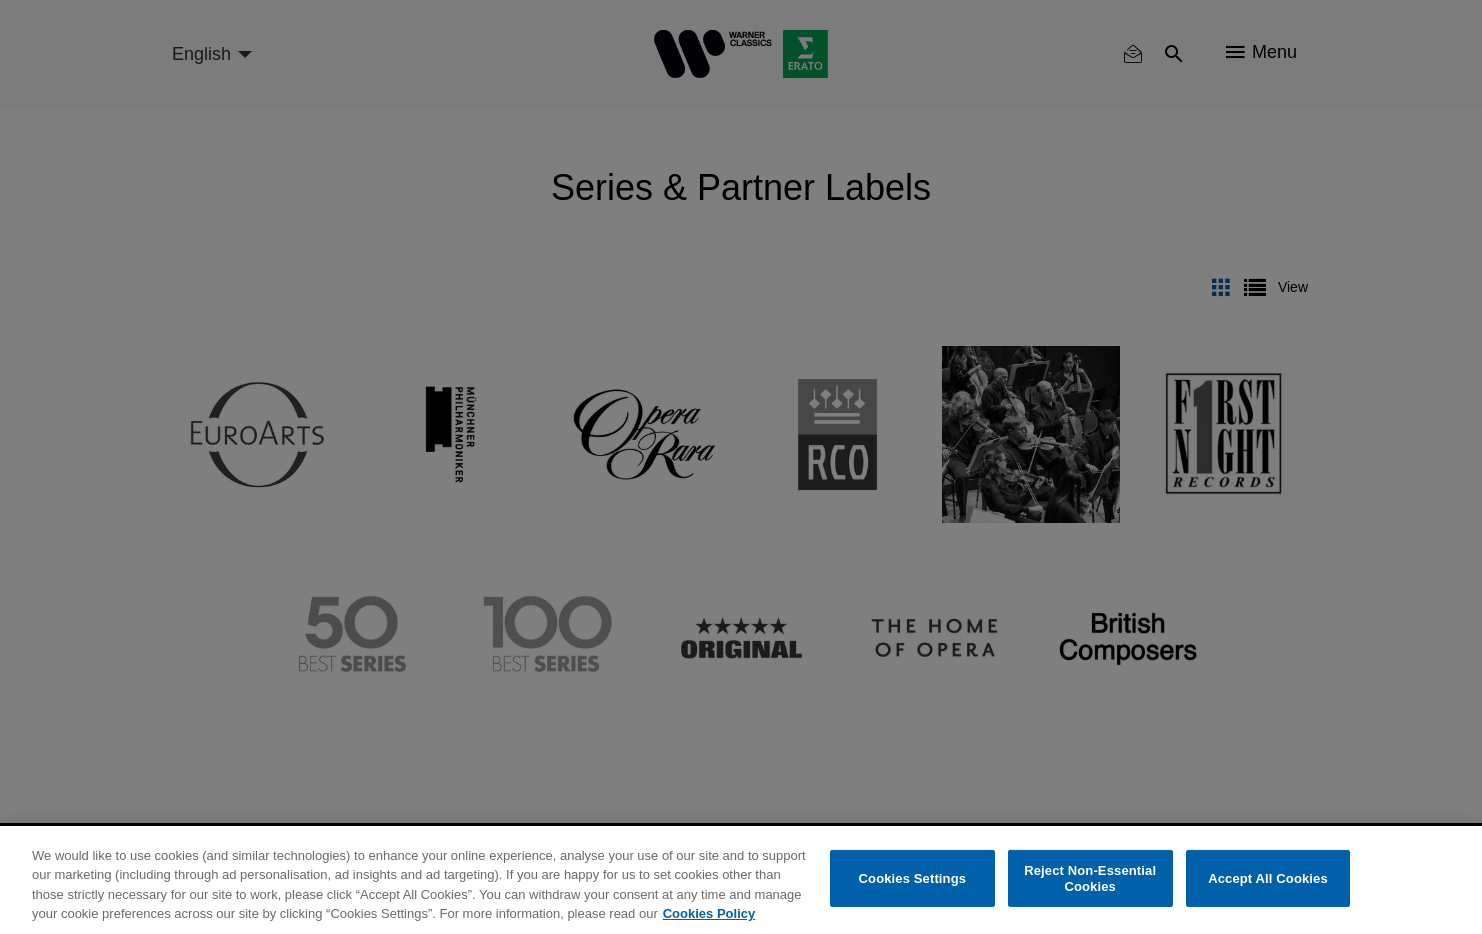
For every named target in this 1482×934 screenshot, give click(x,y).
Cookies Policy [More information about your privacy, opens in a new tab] (709, 913)
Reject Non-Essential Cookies (1090, 878)
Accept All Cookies (1268, 878)
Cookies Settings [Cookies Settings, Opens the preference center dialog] (913, 878)
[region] (741, 880)
